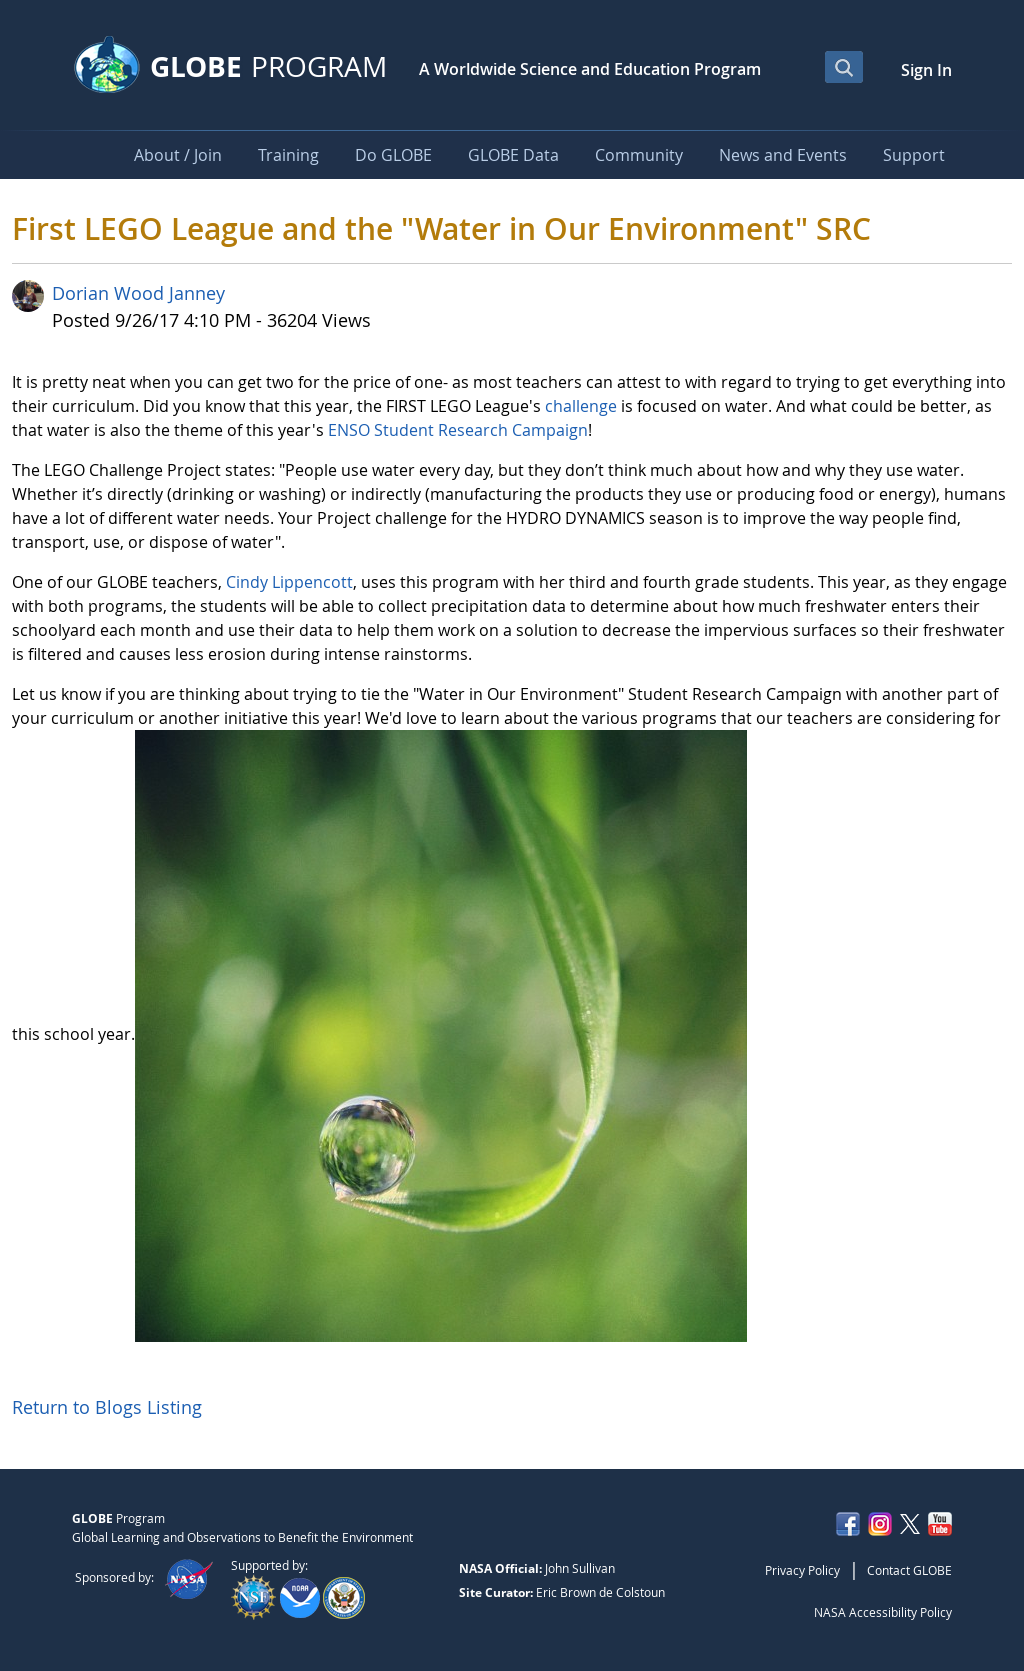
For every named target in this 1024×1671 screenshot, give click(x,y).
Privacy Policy (802, 1570)
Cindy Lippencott (289, 582)
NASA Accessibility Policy (883, 1612)
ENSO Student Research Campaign (458, 430)
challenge (581, 406)
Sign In (926, 70)
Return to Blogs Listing (107, 1407)
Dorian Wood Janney (138, 293)
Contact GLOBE (909, 1570)
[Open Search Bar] (844, 67)
